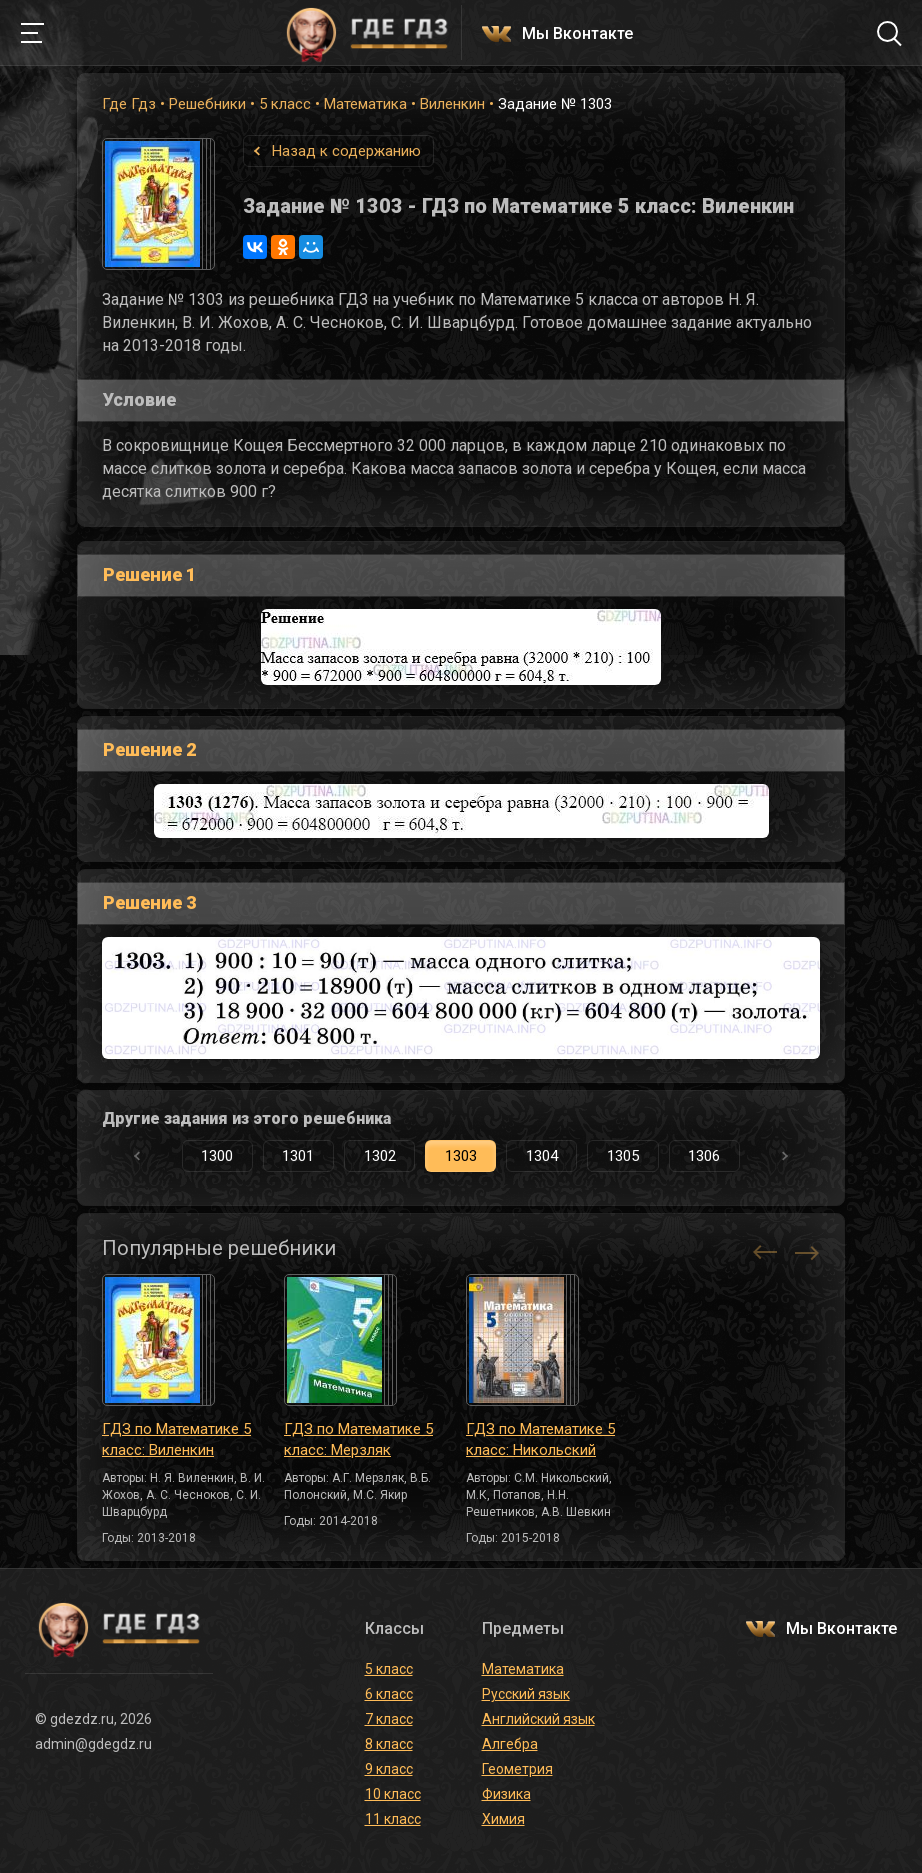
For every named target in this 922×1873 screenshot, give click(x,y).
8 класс (389, 1744)
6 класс (389, 1694)
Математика (365, 104)
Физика (506, 1794)
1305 (623, 1156)
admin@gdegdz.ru (93, 1744)
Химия (503, 1819)
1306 (704, 1156)
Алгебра (510, 1744)
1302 (380, 1156)
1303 (461, 1156)
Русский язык (526, 1694)
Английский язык (538, 1719)
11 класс (393, 1819)
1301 (298, 1156)
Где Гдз (129, 104)
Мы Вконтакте (577, 34)
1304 (542, 1156)
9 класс (389, 1769)
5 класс (285, 104)
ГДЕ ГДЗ (367, 33)
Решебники (207, 104)
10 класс (393, 1794)
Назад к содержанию (346, 151)
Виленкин (452, 104)
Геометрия (517, 1769)
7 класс (389, 1719)
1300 (217, 1156)
